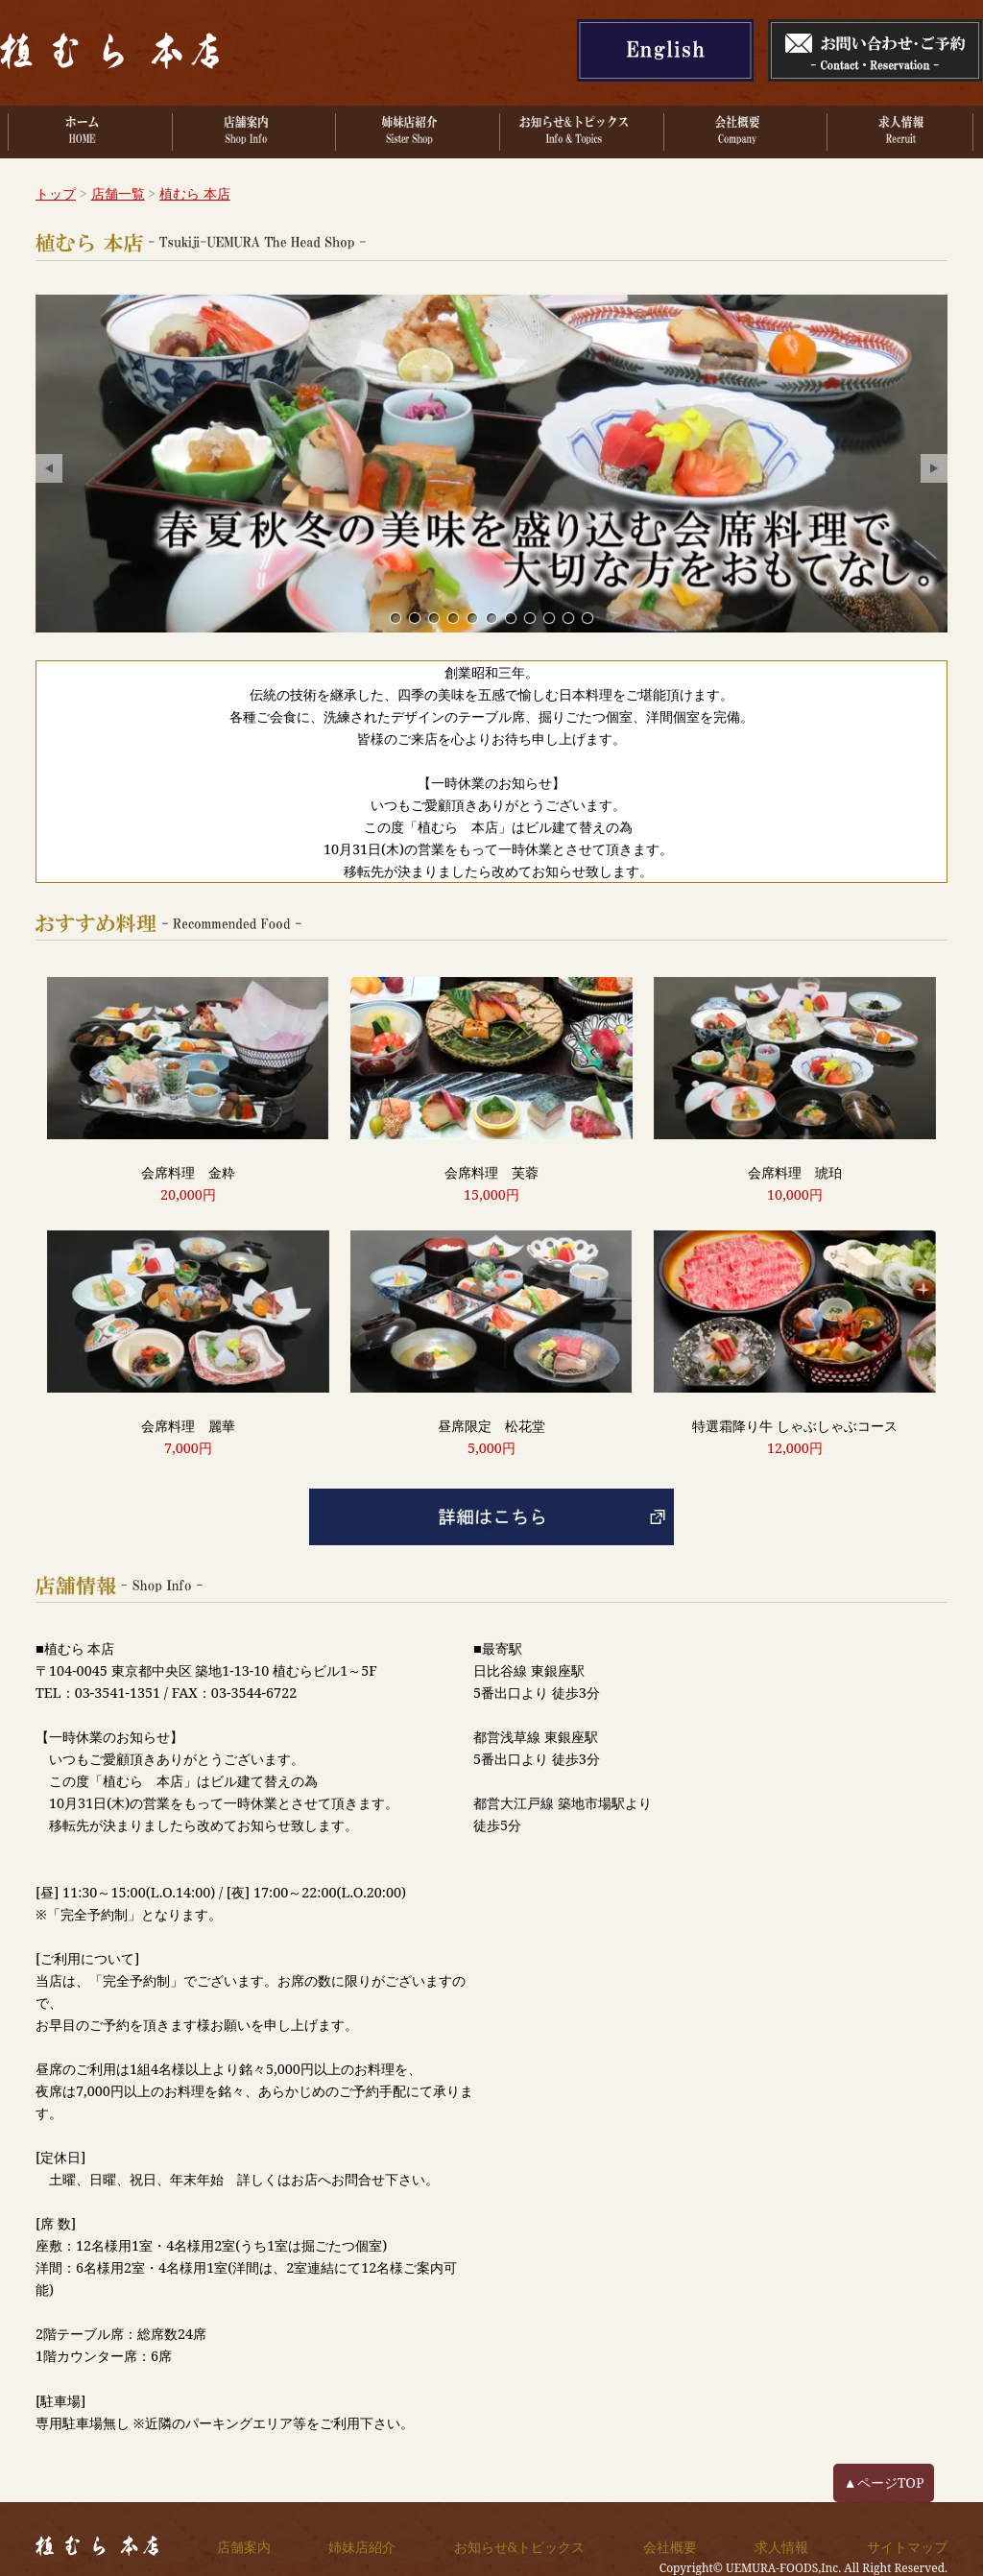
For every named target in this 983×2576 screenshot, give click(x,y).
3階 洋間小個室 (568, 617)
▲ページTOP (883, 2482)
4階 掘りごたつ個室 (491, 617)
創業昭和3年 (395, 617)
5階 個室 (549, 617)
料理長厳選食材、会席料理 (472, 617)
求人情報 (781, 2547)
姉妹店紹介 (362, 2547)
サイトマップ (907, 2547)
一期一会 (453, 617)
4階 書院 (587, 617)
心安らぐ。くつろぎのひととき (434, 617)
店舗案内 (244, 2547)
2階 (529, 617)
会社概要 (670, 2547)
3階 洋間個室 (510, 617)
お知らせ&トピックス (519, 2547)
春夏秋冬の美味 (414, 617)
